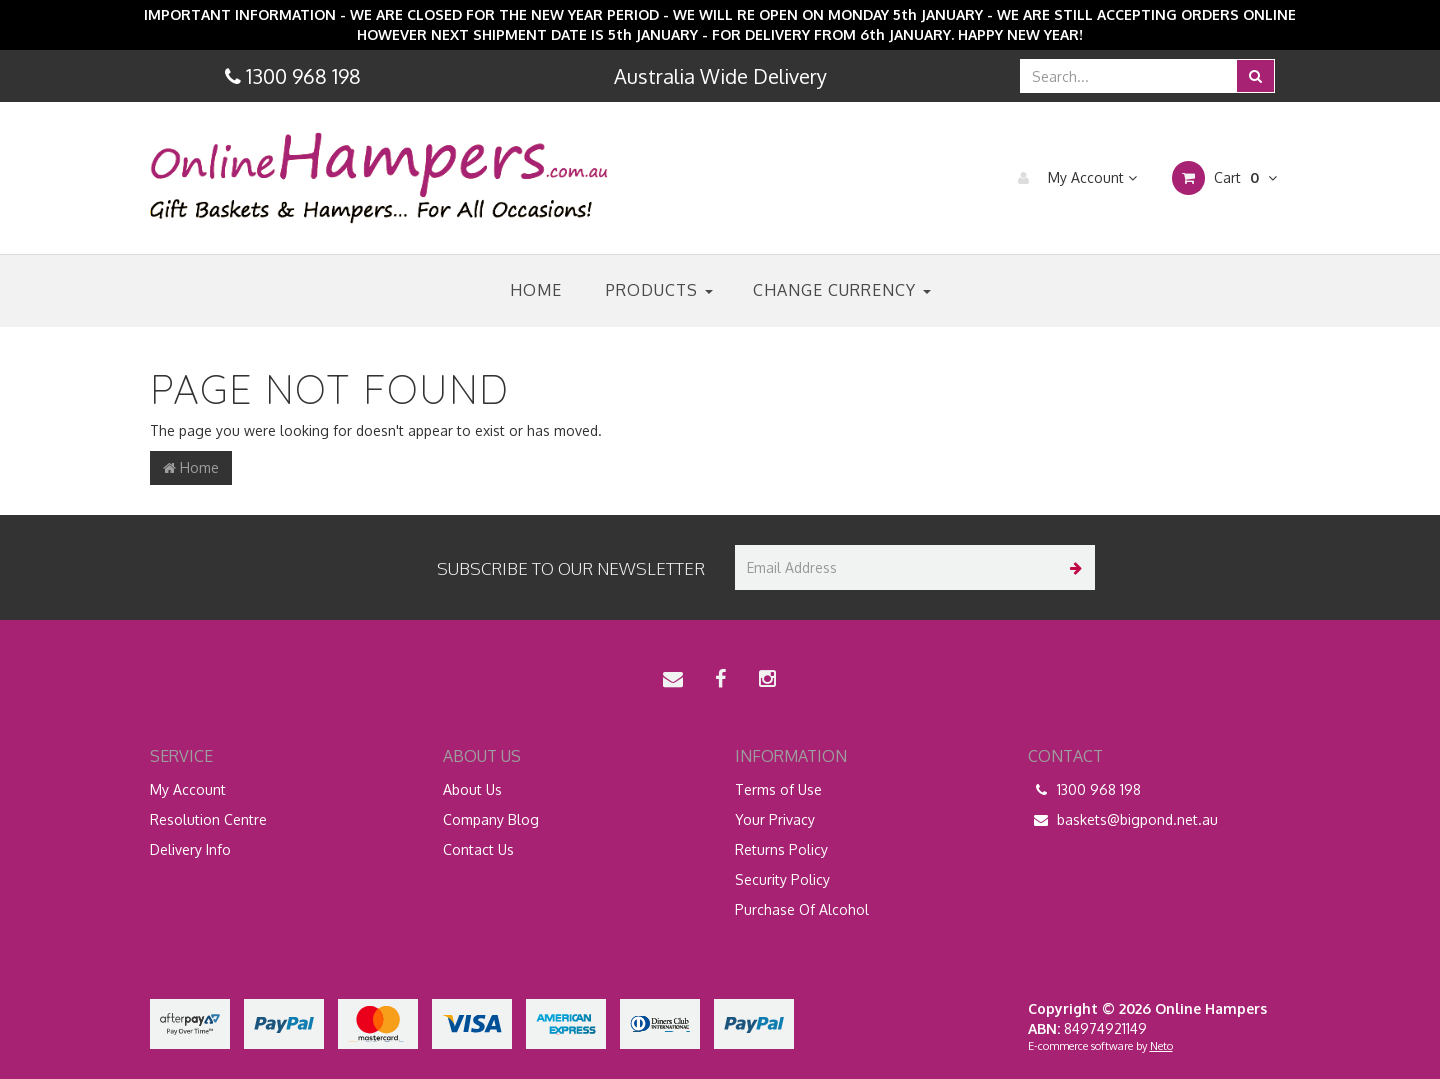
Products (659, 290)
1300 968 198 (1084, 790)
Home (536, 290)
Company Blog (491, 819)
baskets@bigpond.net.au (1123, 820)
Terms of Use (778, 789)
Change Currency (842, 290)
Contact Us (478, 849)
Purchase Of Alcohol (802, 909)
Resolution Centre (208, 819)
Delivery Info (190, 849)
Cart (1224, 178)
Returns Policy (781, 849)
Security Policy (782, 879)
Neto (1161, 1046)
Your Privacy (775, 819)
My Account (1072, 178)
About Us (472, 789)
